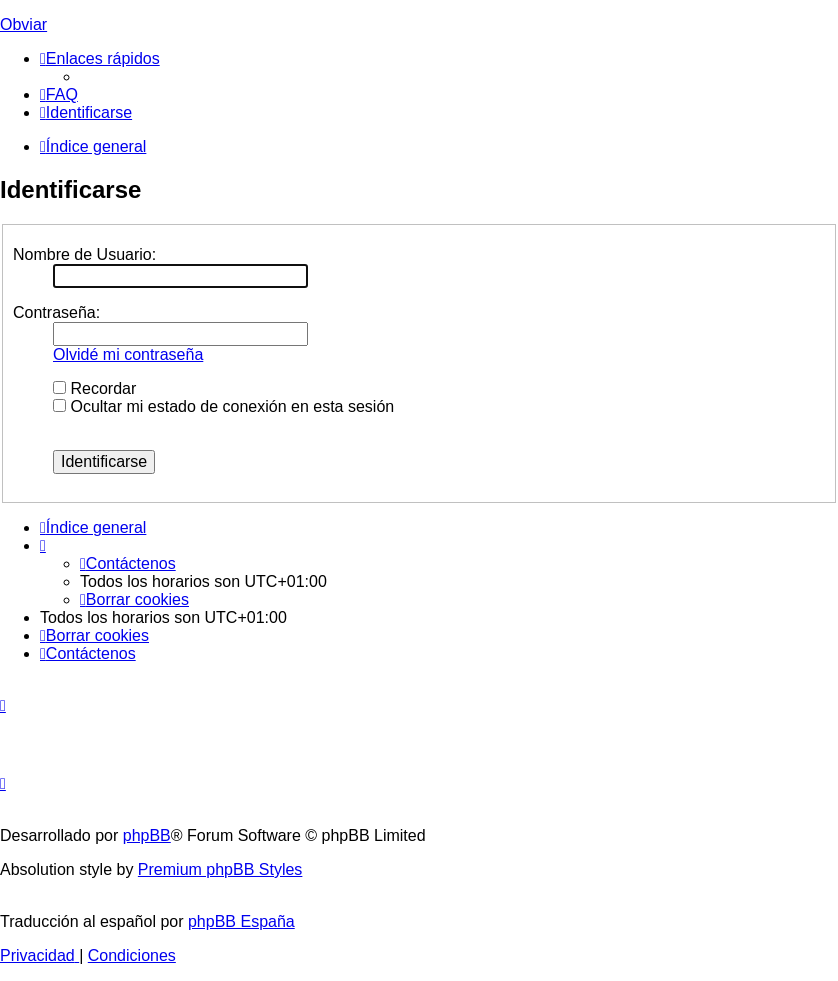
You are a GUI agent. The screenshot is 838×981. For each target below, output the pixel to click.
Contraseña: (56, 312)
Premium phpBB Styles (220, 869)
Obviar (23, 24)
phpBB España (241, 921)
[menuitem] (59, 94)
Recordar (94, 388)
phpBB (147, 835)
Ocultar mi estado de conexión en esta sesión (223, 406)
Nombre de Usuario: (84, 254)
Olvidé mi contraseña (128, 354)
